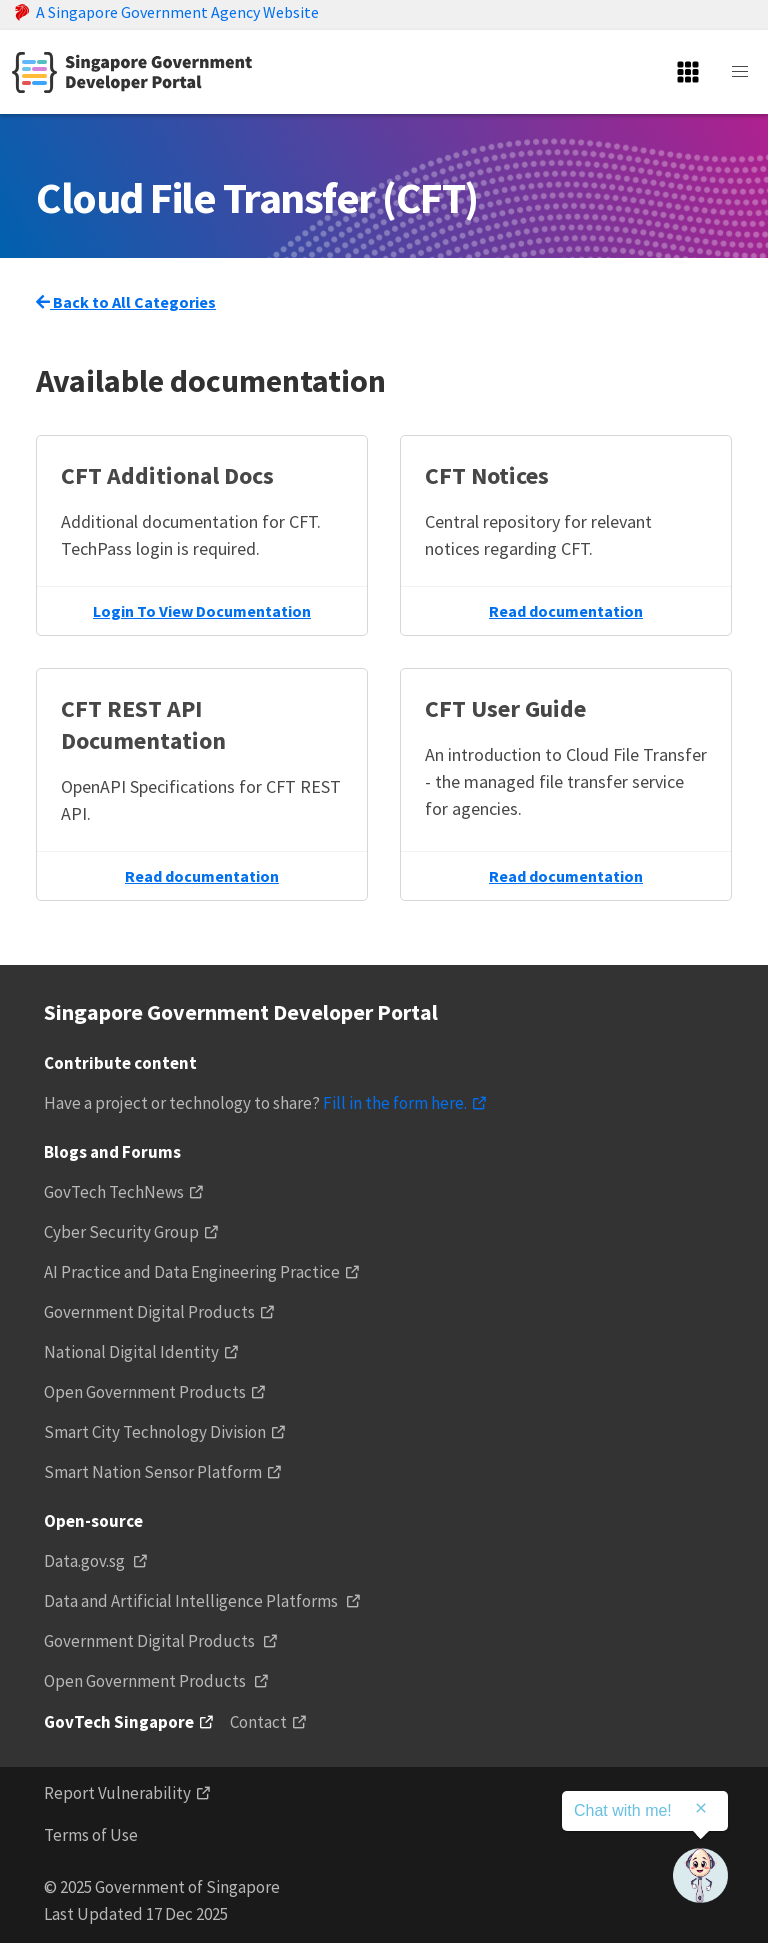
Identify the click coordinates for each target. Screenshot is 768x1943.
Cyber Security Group (121, 1232)
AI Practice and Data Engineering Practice (192, 1272)
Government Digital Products (149, 1312)
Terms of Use (91, 1835)
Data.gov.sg (86, 1561)
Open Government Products (145, 1392)
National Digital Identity (131, 1352)
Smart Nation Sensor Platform (153, 1472)
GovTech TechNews (114, 1192)
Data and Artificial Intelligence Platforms (192, 1601)
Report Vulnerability (117, 1793)
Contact (258, 1722)
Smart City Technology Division (155, 1432)
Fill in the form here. (395, 1103)
